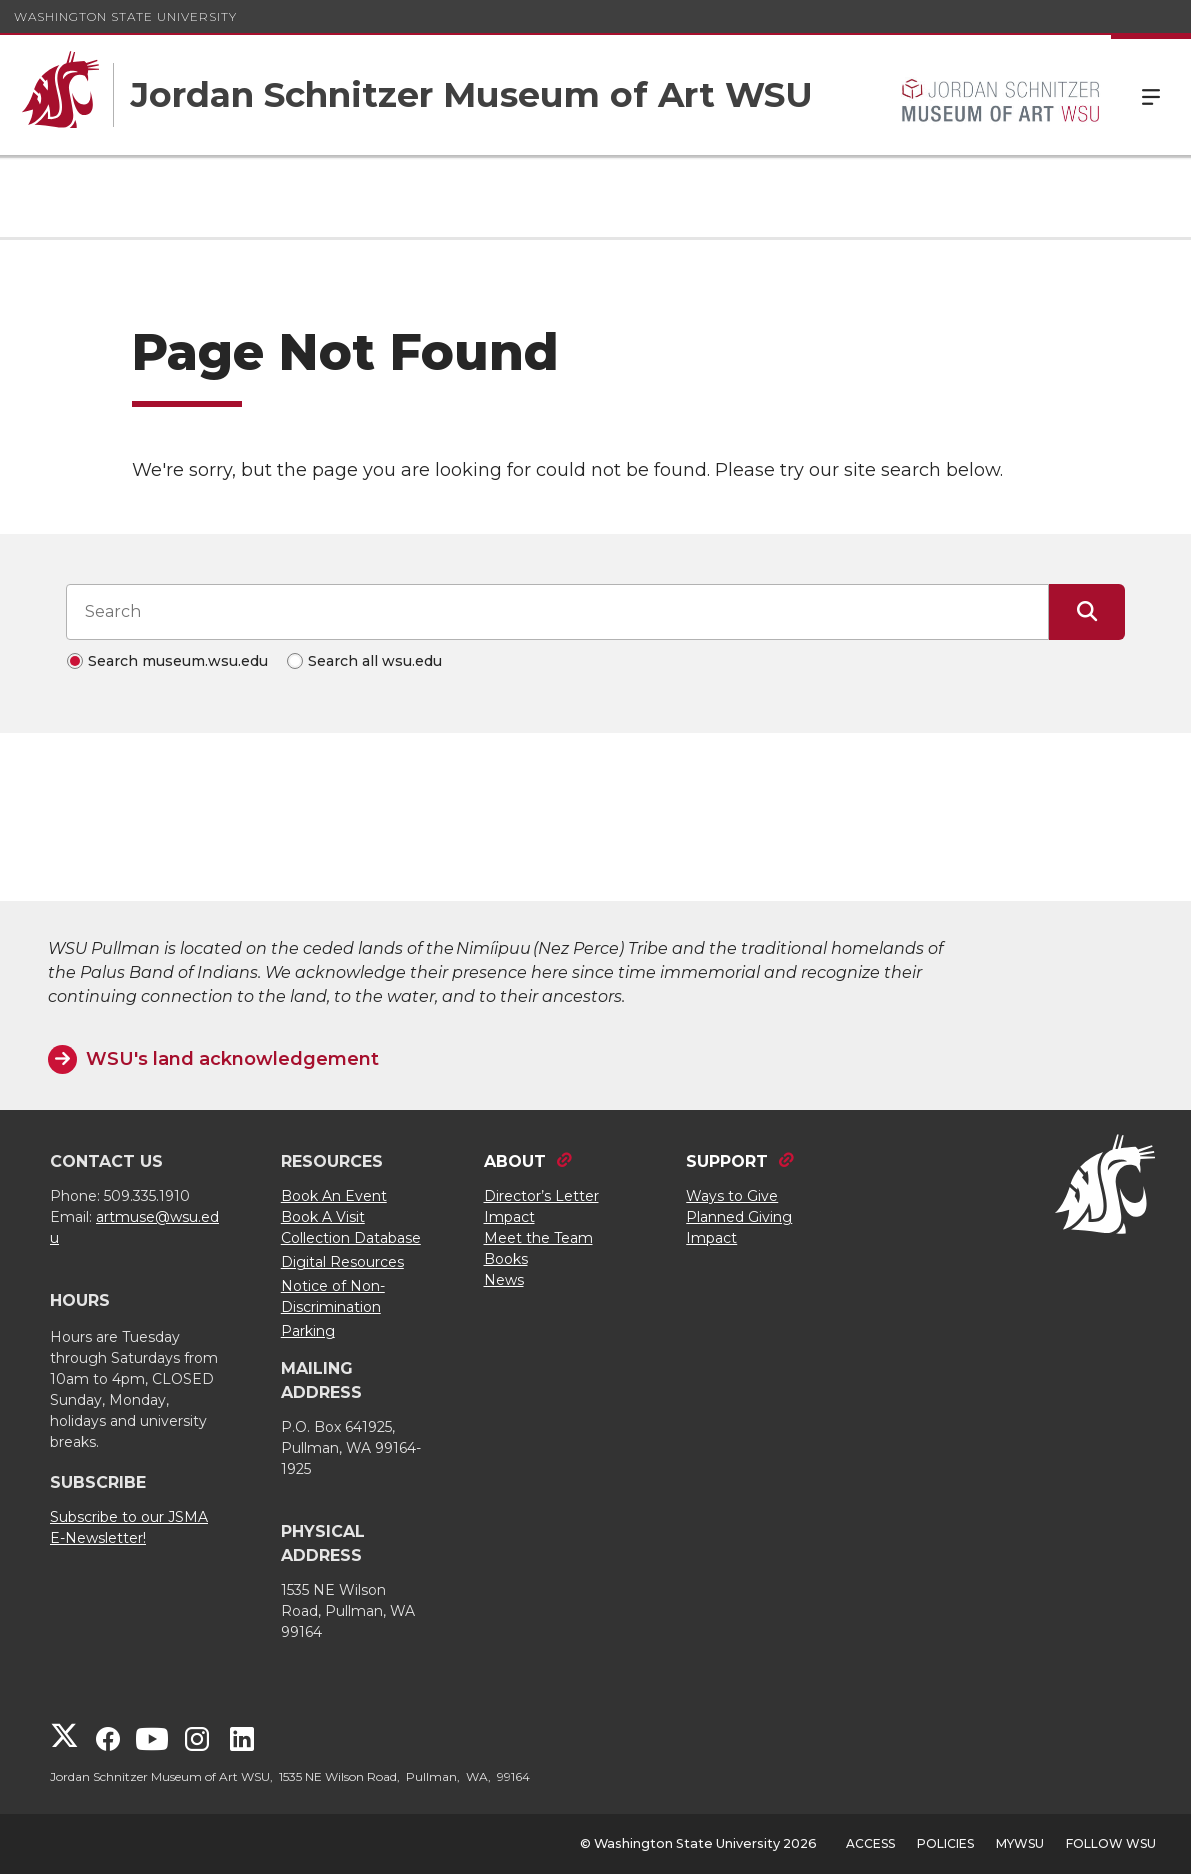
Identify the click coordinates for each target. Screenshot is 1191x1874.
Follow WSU (1111, 1843)
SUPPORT (727, 1161)
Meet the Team (538, 1238)
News (504, 1280)
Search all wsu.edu (375, 661)
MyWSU (1020, 1843)
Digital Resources (342, 1262)
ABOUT (515, 1161)
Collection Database (351, 1238)
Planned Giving (739, 1217)
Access (870, 1843)
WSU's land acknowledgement (232, 1059)
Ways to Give (732, 1196)
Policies (945, 1843)
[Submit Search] (1087, 612)
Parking (308, 1331)
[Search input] (557, 612)
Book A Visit (323, 1217)
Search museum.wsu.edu (178, 661)
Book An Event (334, 1196)
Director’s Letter (541, 1196)
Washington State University (125, 16)
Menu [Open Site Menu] (1151, 95)
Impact (509, 1217)
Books (506, 1259)
